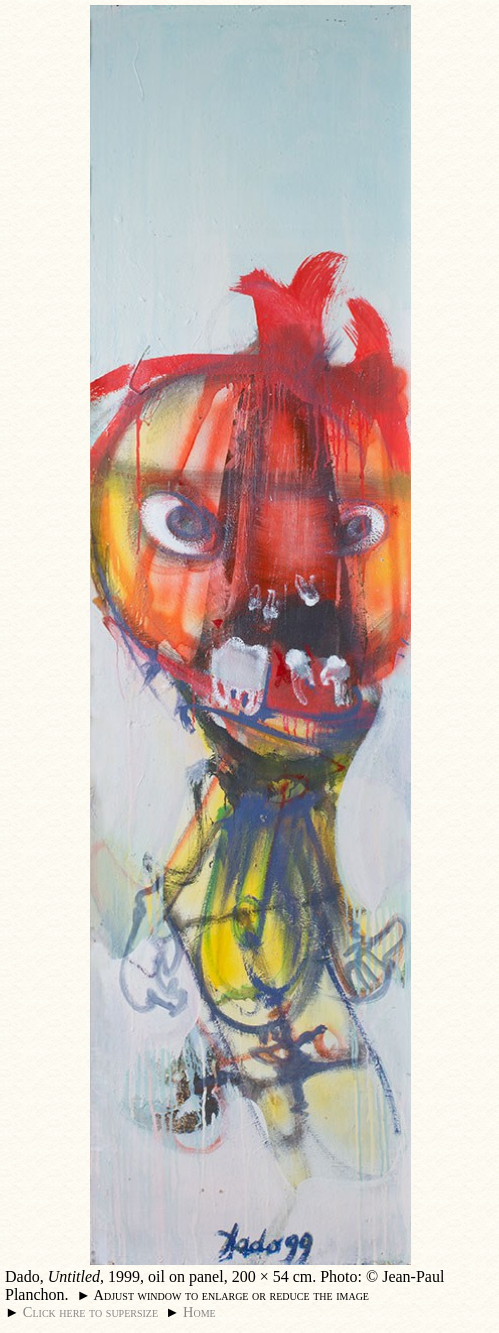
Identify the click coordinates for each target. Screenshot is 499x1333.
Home (199, 1312)
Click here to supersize (90, 1312)
